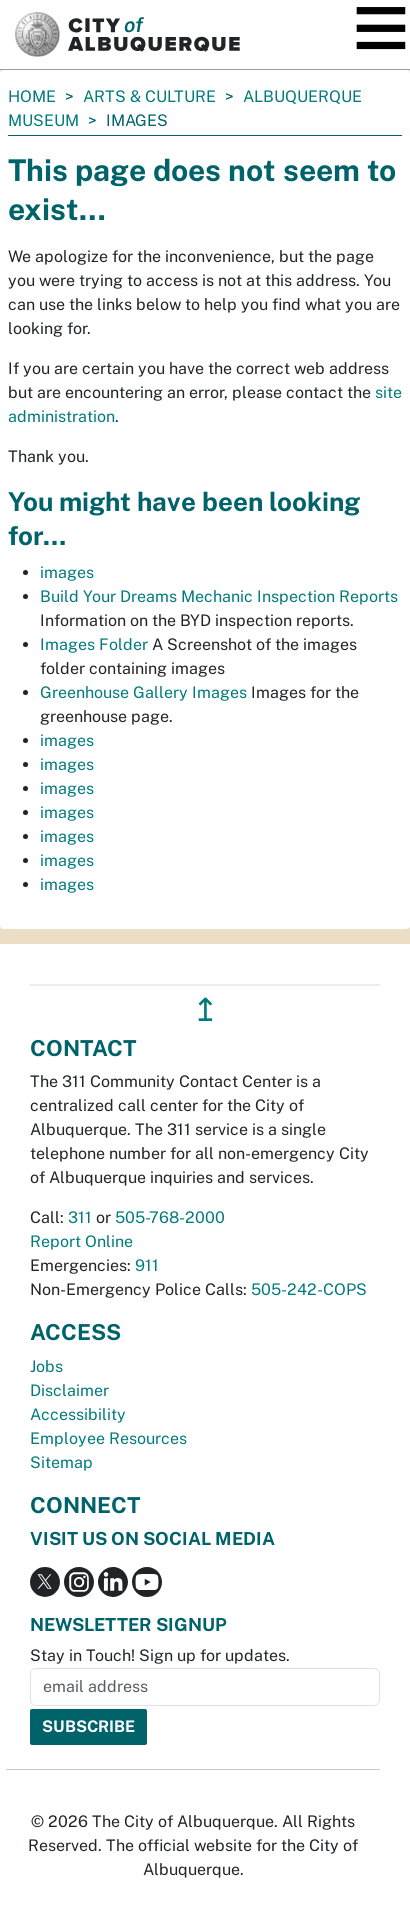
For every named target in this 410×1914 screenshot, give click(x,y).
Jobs (46, 1366)
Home (32, 96)
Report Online (81, 1241)
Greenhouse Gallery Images (143, 692)
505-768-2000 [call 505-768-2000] (170, 1217)
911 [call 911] (147, 1265)
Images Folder (94, 644)
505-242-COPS (309, 1289)
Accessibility (78, 1414)
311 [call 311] (80, 1217)
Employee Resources (108, 1438)
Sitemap (61, 1462)
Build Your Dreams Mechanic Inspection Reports (219, 596)
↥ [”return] (205, 1009)
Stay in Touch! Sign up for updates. (160, 1655)
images (67, 572)
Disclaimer (69, 1390)
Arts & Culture (149, 96)
